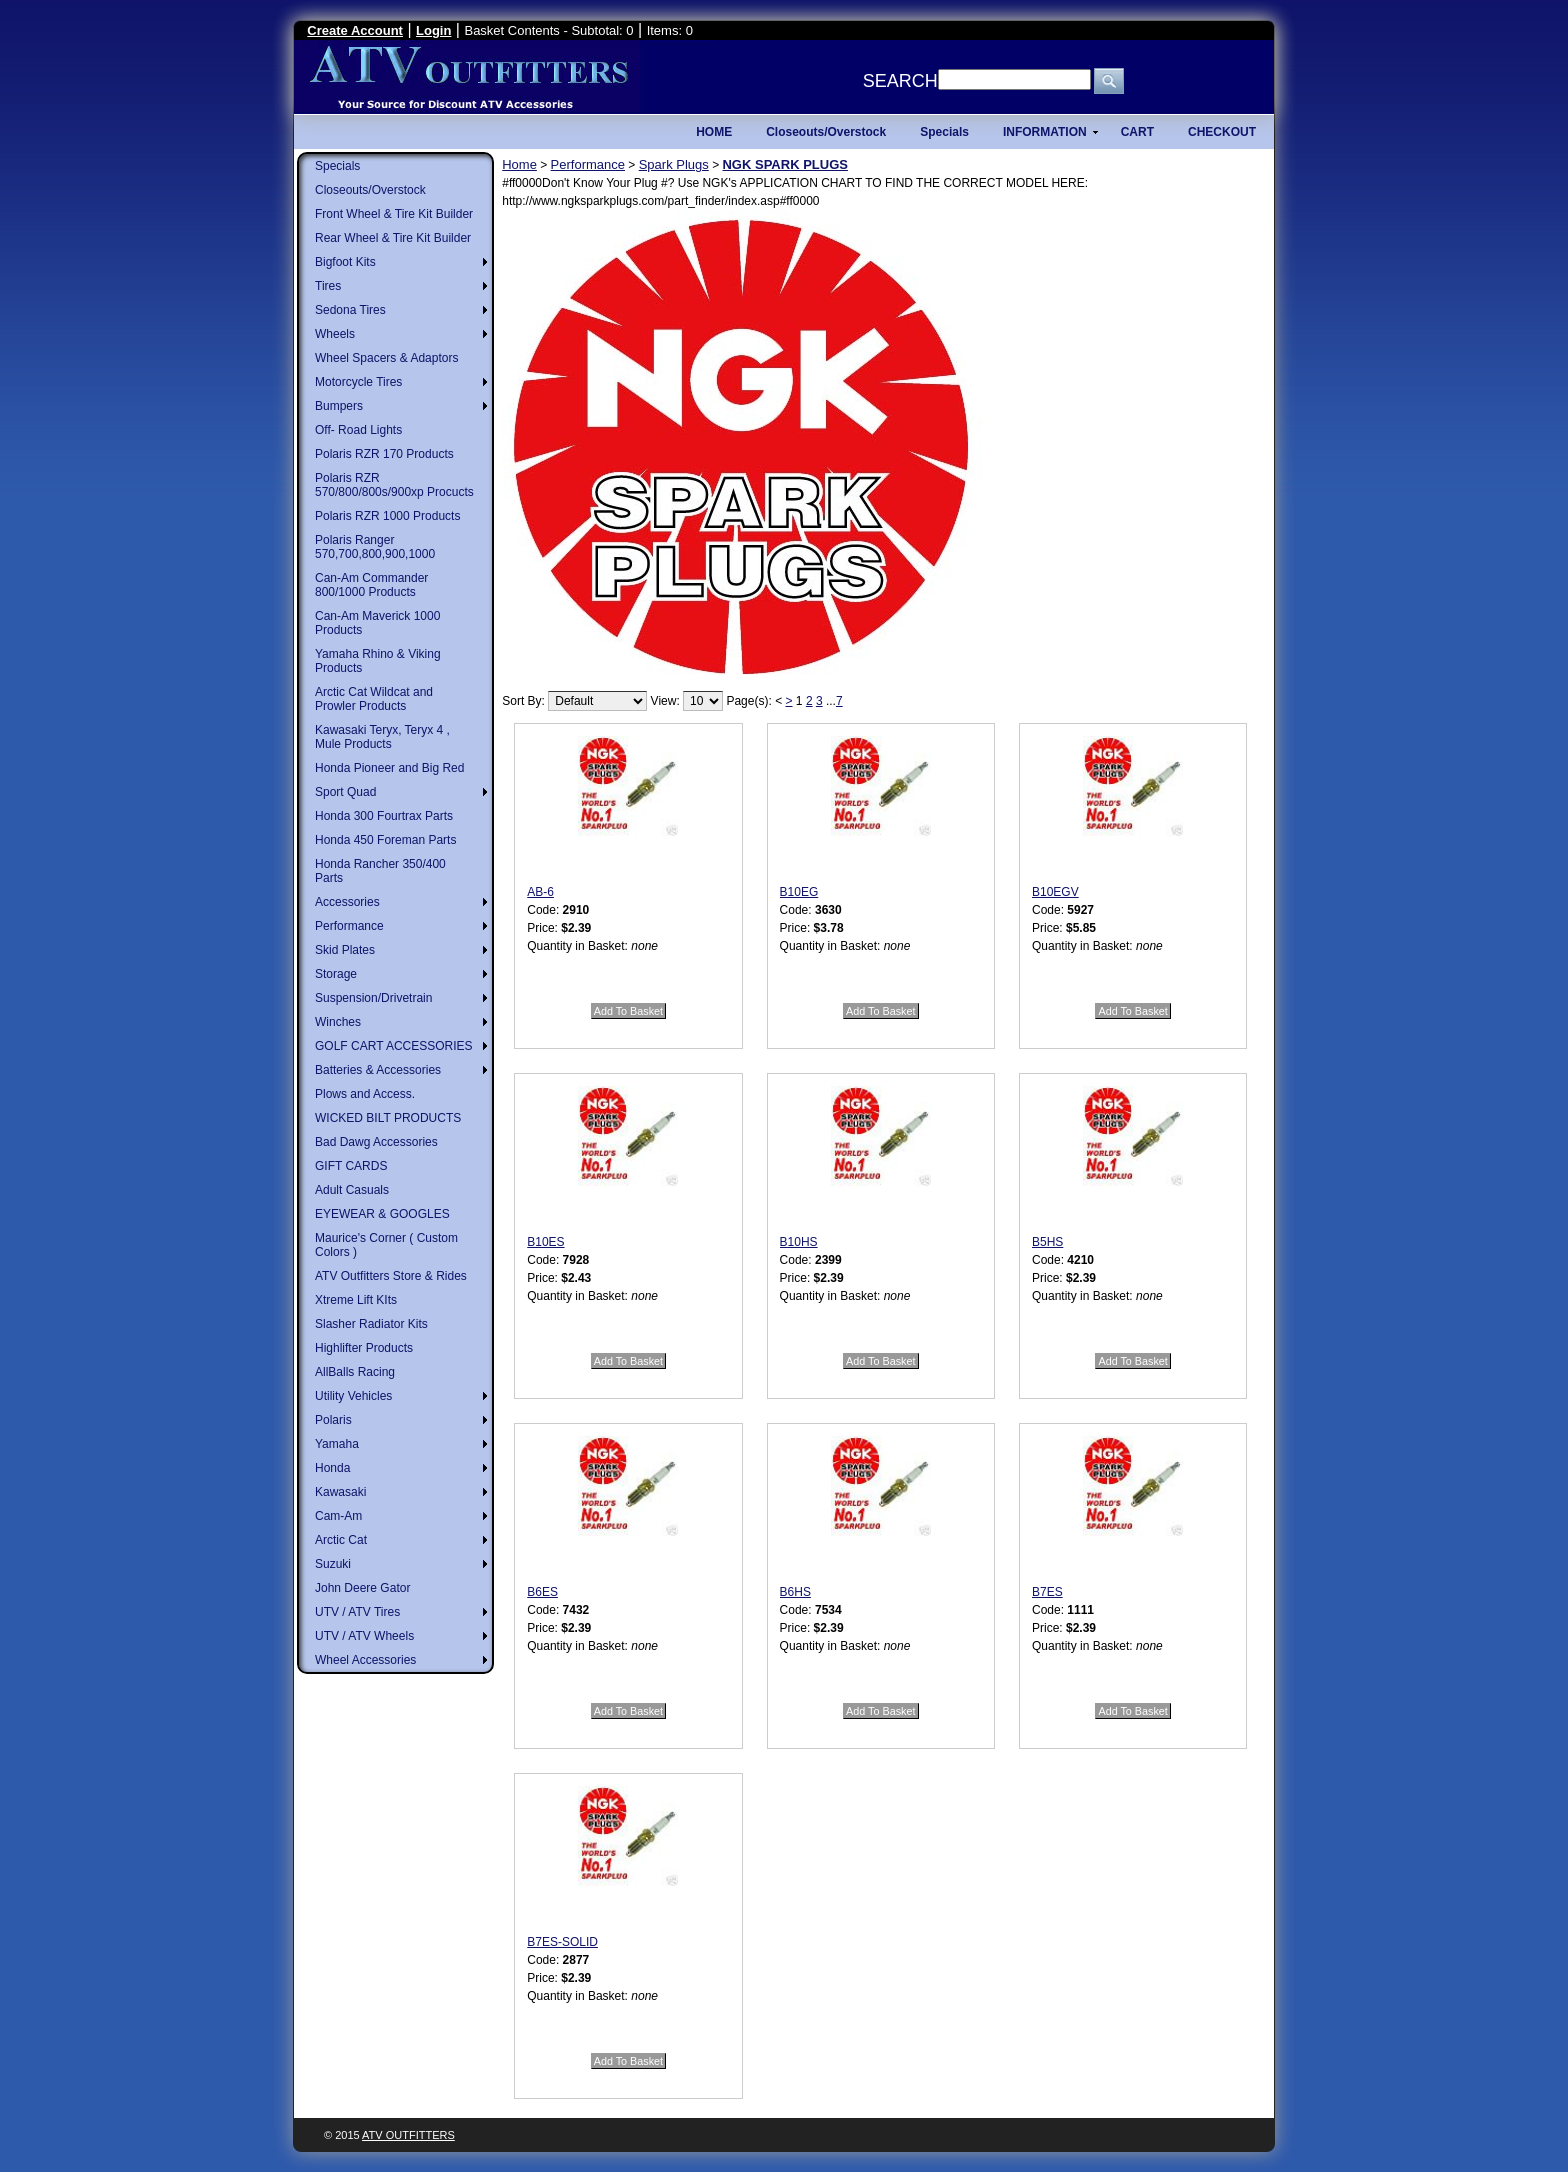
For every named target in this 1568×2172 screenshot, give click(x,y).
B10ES (545, 1242)
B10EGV (1055, 892)
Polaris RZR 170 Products (384, 454)
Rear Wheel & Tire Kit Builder (393, 238)
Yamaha (337, 1444)
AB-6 (540, 892)
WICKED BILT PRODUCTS (388, 1118)
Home (519, 164)
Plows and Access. (365, 1094)
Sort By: (523, 701)
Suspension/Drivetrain (373, 998)
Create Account (355, 30)
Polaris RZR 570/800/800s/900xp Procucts (394, 485)
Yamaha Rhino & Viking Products (378, 661)
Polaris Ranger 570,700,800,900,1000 (375, 547)
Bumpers (339, 406)
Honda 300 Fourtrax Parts (384, 816)
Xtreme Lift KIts (356, 1300)
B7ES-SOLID (562, 1942)
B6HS (795, 1592)
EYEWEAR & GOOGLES (382, 1214)
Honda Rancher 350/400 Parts (380, 871)
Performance (349, 926)
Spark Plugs (674, 164)
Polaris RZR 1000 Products (387, 516)
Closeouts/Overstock (370, 190)
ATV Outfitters (408, 2135)
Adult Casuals (352, 1190)
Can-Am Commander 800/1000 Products (371, 585)
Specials (337, 166)
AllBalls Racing (355, 1372)
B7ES (1047, 1592)
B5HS (1047, 1242)
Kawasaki (340, 1492)
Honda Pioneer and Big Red (389, 768)
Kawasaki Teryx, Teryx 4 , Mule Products (382, 737)
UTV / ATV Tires (357, 1612)
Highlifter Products (364, 1348)
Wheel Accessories (365, 1660)
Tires (328, 286)
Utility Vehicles (353, 1396)
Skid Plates (345, 950)
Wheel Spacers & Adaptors (386, 358)
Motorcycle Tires (358, 382)
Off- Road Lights (358, 430)
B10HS (799, 1242)
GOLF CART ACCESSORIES (394, 1046)
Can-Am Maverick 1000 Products (377, 623)
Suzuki (333, 1564)
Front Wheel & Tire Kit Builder (394, 214)
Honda (332, 1468)
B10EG (799, 892)
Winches (338, 1022)
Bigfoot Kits (345, 262)
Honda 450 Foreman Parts (385, 840)
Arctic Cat (341, 1540)
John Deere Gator (362, 1588)
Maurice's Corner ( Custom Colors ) (386, 1245)
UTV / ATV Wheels (364, 1636)
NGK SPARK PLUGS (784, 164)
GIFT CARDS (351, 1166)
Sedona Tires (350, 310)
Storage (336, 974)
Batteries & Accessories (378, 1070)
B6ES (542, 1592)
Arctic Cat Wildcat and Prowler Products (374, 699)
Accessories (347, 902)
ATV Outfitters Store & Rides (391, 1276)
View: (665, 701)
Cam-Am (338, 1516)
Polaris (333, 1420)
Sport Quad (345, 792)
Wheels (335, 334)
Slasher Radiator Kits (371, 1324)
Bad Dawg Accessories (376, 1142)
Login (433, 30)
